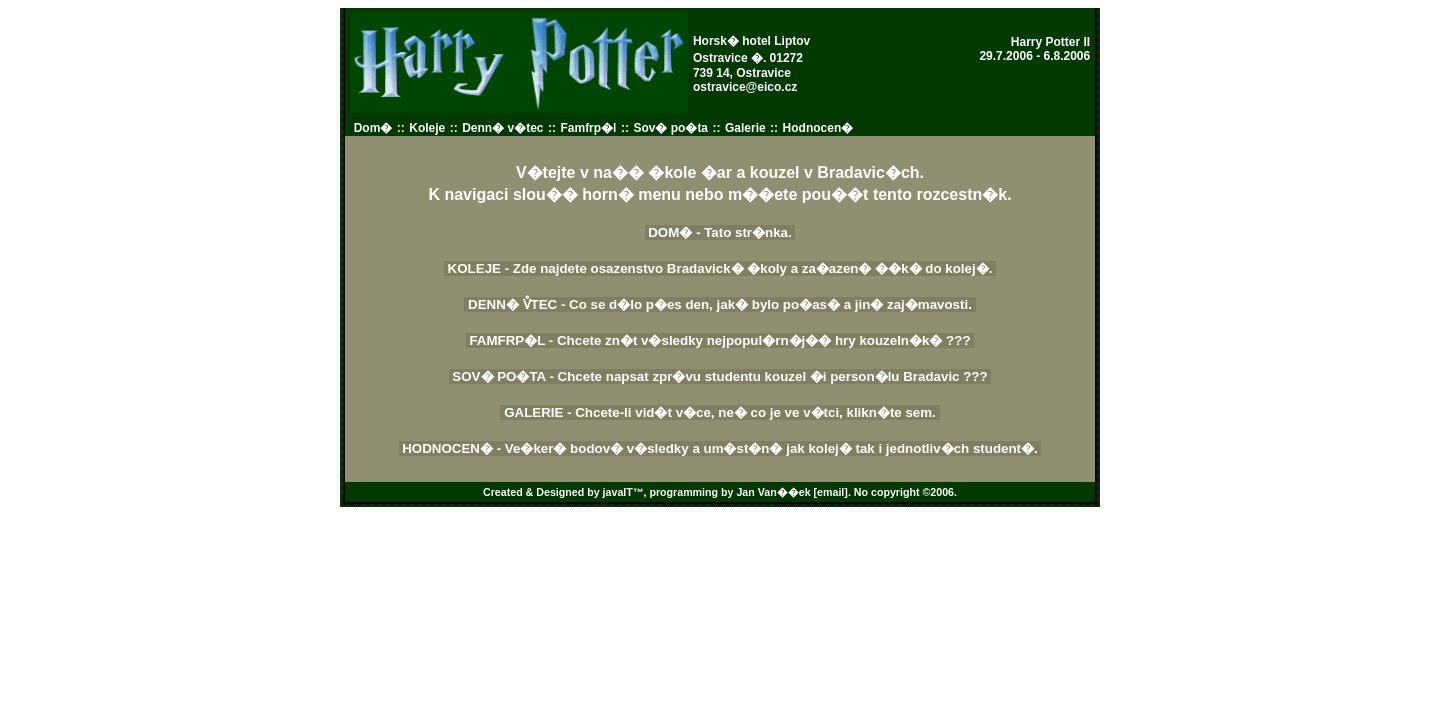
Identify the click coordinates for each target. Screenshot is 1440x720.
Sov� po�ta (670, 128)
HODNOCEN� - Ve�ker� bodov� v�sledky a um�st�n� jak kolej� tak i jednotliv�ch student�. (720, 448)
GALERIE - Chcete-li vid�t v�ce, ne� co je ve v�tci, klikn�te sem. (719, 412)
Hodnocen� (818, 128)
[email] (831, 492)
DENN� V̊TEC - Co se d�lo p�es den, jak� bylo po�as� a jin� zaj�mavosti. (719, 304)
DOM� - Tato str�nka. (720, 232)
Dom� (373, 128)
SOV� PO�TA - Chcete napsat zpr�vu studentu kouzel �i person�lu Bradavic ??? (720, 376)
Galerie (745, 128)
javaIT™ (623, 492)
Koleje (427, 128)
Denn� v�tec (502, 128)
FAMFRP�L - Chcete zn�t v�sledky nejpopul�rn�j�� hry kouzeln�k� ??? (720, 340)
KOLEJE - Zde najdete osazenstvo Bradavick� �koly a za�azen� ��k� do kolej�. (720, 268)
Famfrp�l (588, 128)
